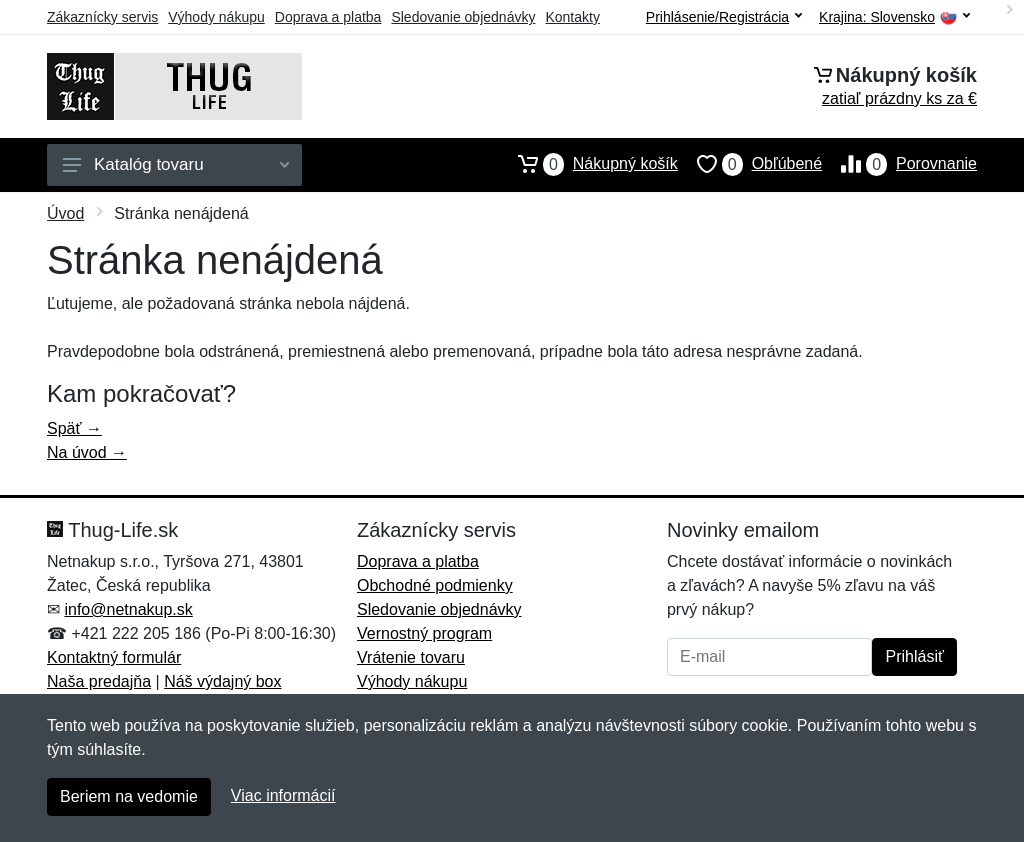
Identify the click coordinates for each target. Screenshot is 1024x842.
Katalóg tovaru (176, 164)
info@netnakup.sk (128, 609)
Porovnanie (899, 164)
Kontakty (572, 17)
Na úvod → (87, 452)
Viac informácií (283, 795)
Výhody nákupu (216, 17)
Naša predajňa (99, 681)
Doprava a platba (328, 17)
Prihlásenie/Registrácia (724, 17)
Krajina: (894, 17)
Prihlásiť (914, 656)
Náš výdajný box (222, 681)
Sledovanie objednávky (463, 17)
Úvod (65, 213)
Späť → (74, 428)
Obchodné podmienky (435, 585)
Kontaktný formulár (114, 657)
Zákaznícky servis (102, 17)
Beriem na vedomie (129, 796)
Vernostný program (424, 633)
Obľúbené (750, 164)
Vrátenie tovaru (411, 657)
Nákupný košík (588, 164)
